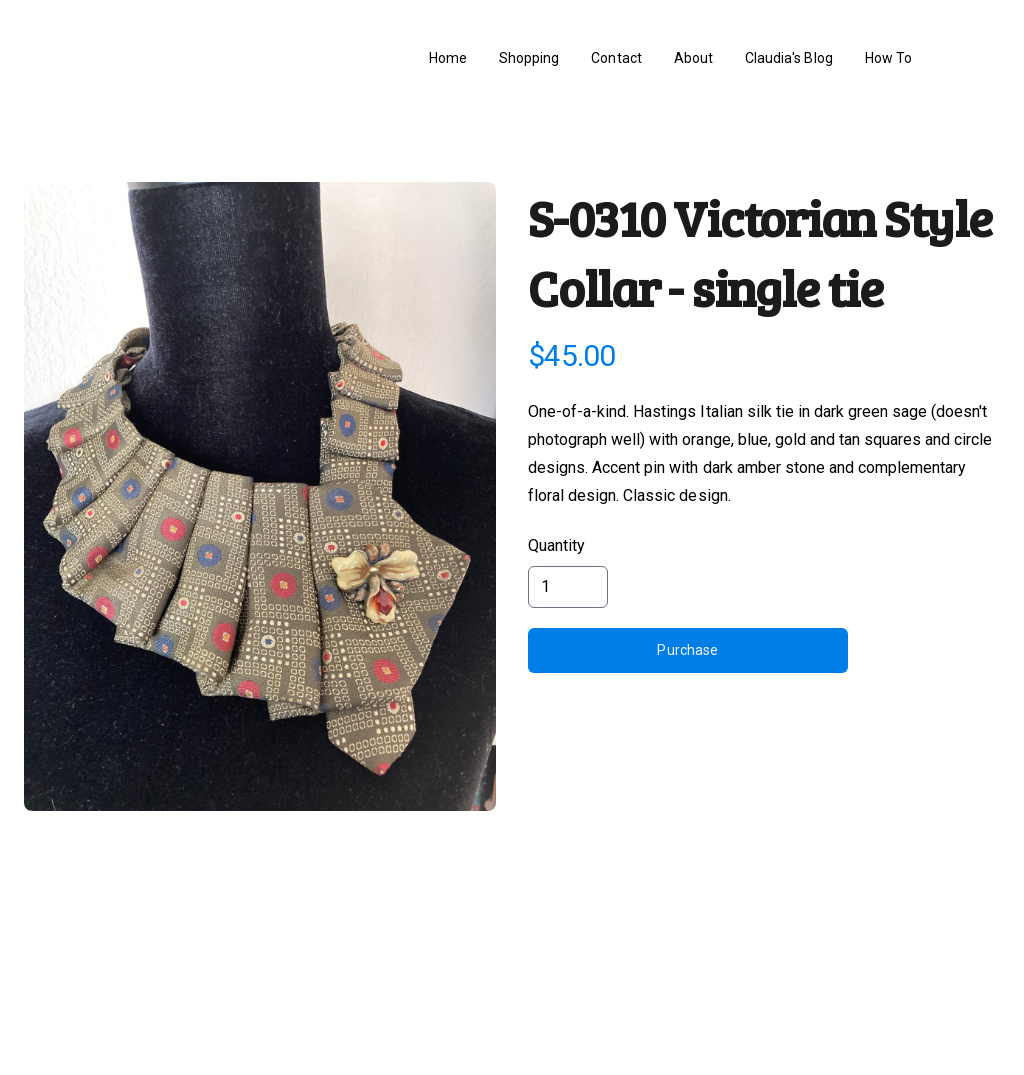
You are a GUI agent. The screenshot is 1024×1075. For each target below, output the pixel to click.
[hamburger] (72, 59)
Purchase (687, 650)
